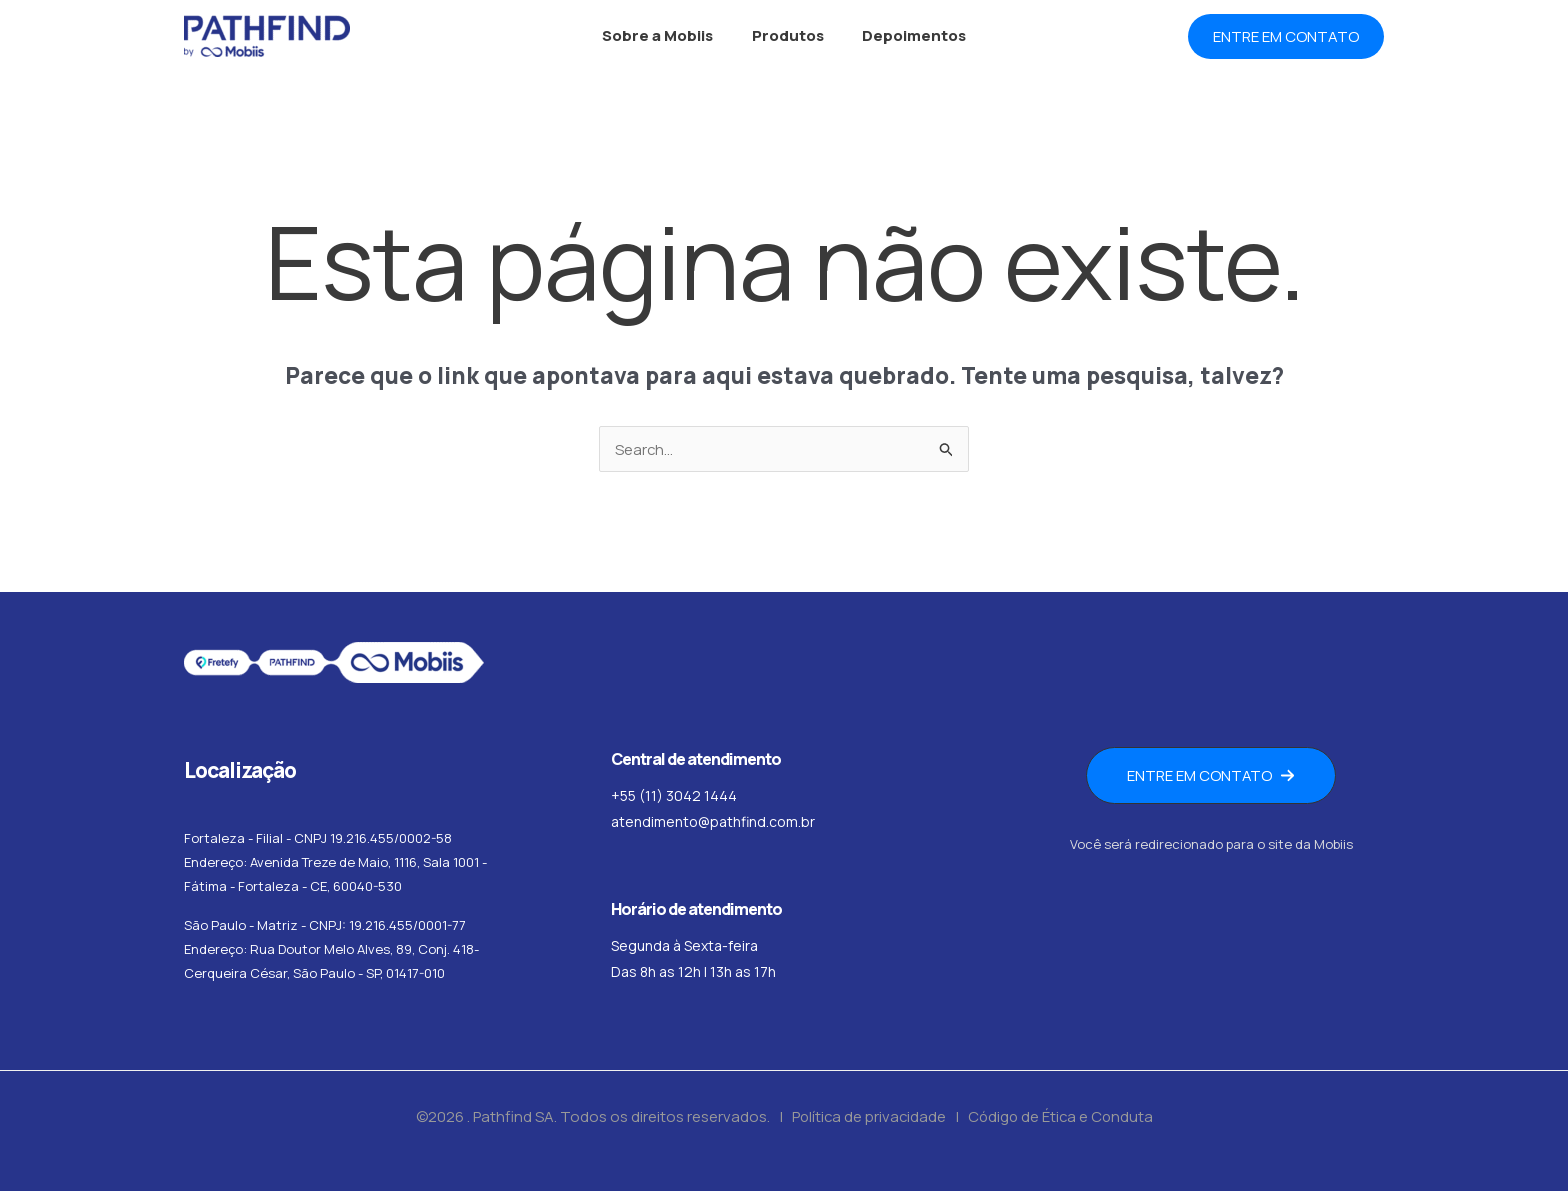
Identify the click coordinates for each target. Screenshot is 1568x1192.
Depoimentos (906, 35)
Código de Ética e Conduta (1061, 1117)
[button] (1286, 36)
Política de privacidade (866, 1117)
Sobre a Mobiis (666, 35)
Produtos (788, 35)
